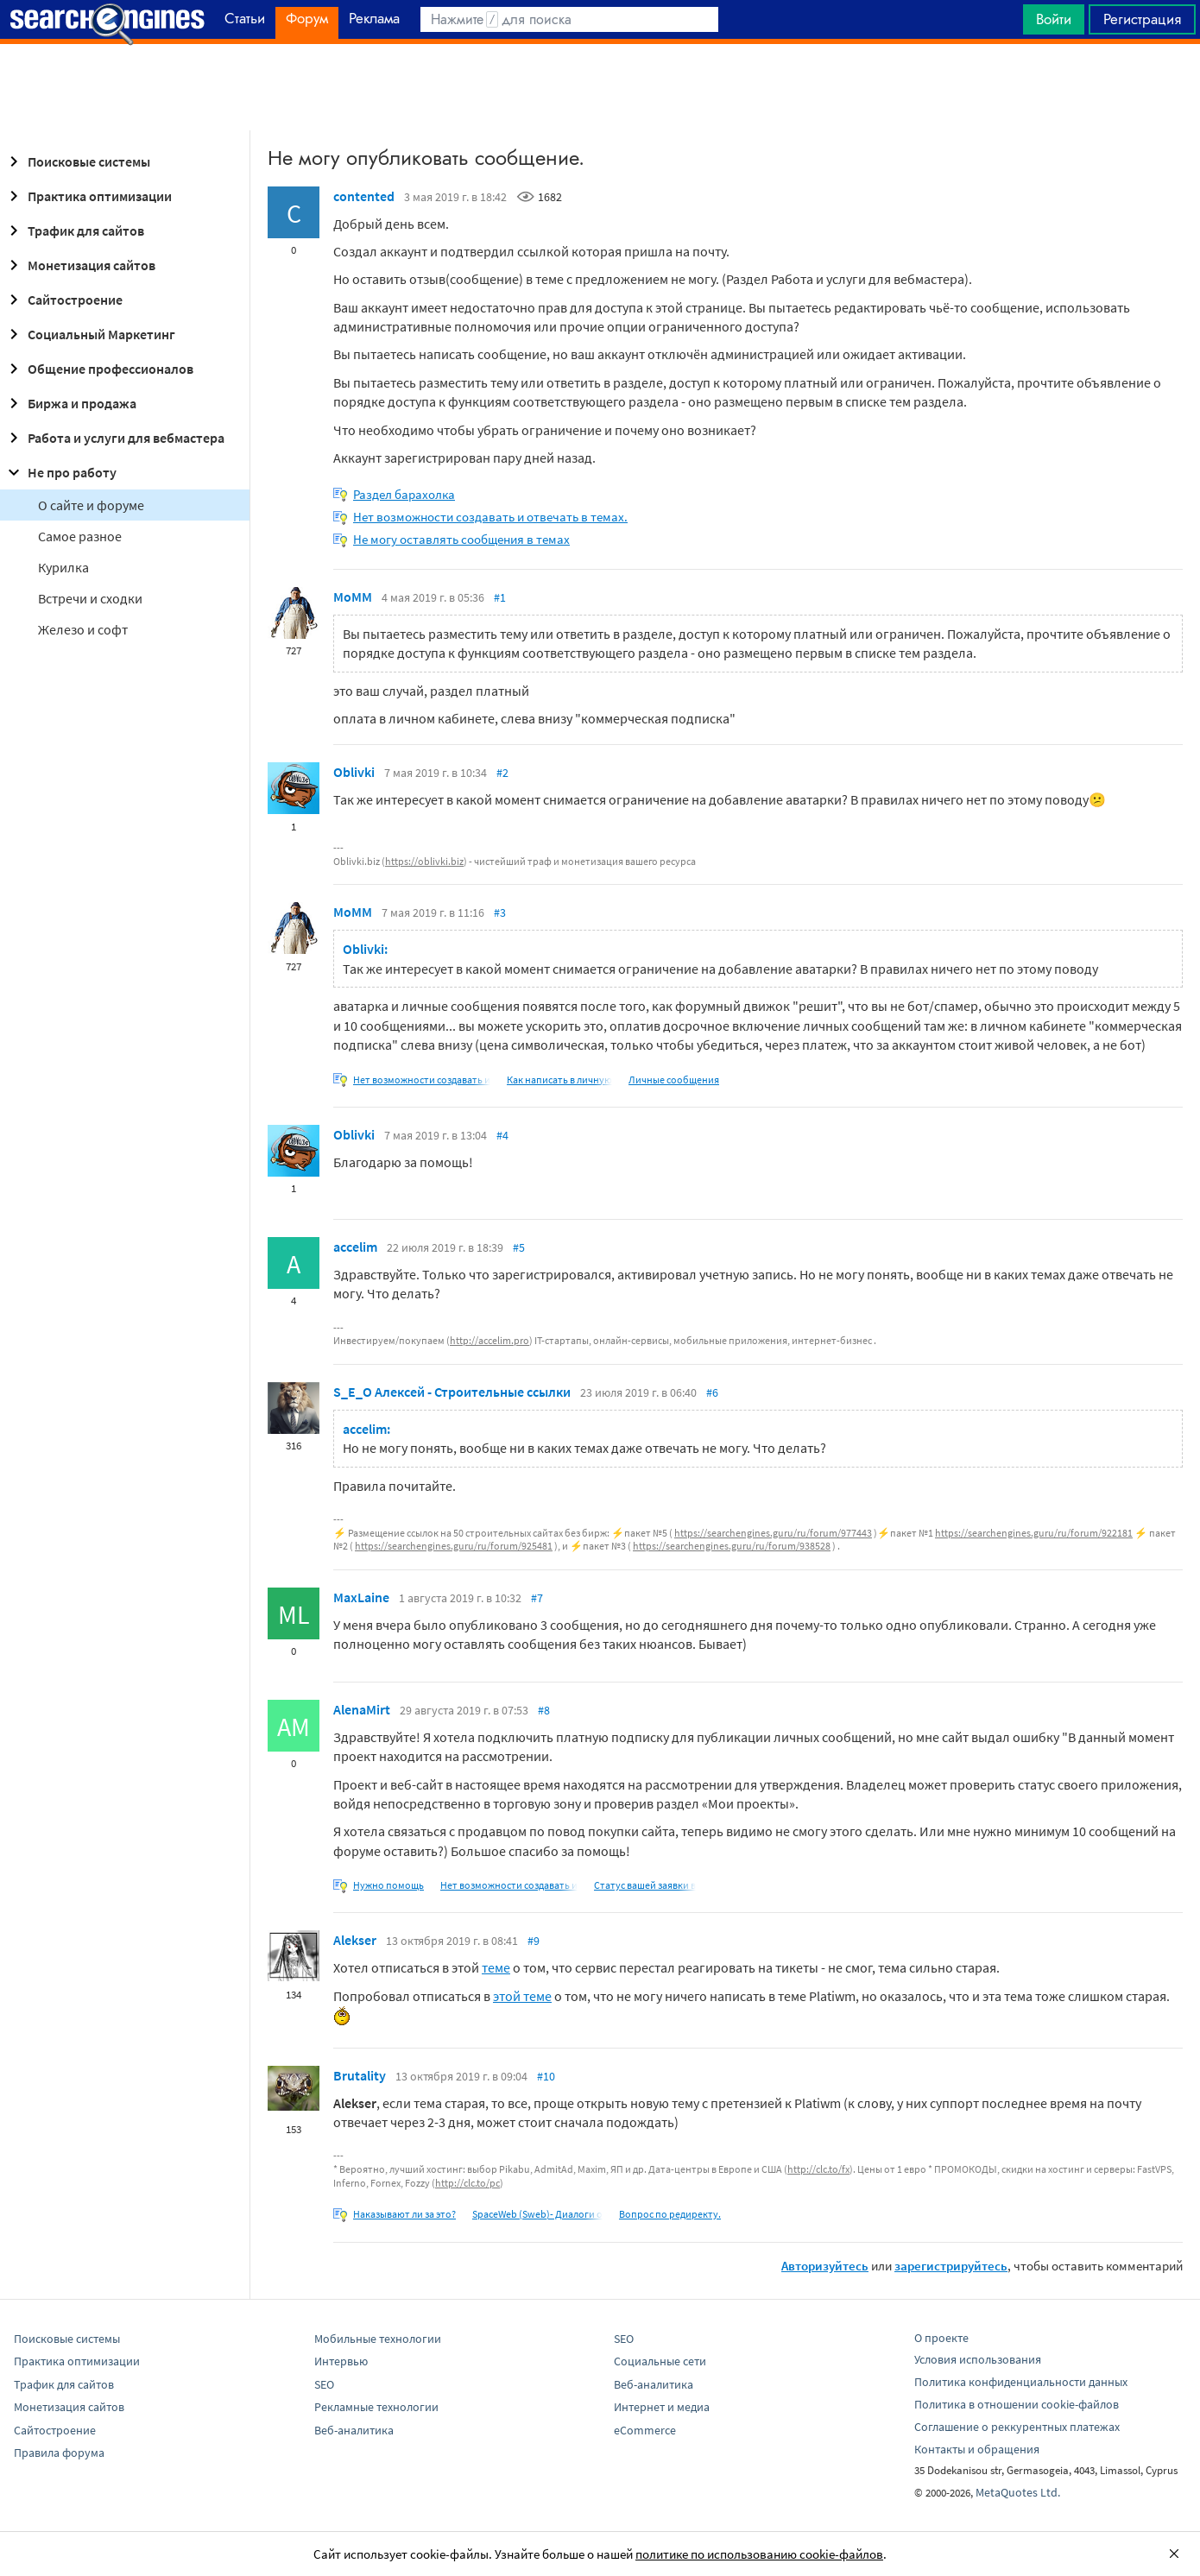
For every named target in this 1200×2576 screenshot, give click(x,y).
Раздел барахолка (404, 494)
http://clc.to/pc (467, 2182)
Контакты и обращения (976, 2449)
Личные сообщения (673, 1079)
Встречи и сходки (90, 598)
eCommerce (645, 2430)
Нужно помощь (388, 1884)
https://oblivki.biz (424, 861)
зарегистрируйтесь (950, 2265)
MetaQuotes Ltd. (1018, 2492)
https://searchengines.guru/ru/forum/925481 (454, 1545)
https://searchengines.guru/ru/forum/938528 (732, 1545)
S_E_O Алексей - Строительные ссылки (452, 1391)
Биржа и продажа (69, 403)
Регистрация (1142, 19)
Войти (1053, 19)
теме (496, 1967)
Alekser (354, 1939)
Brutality (359, 2075)
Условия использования (977, 2359)
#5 (519, 1247)
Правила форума (59, 2452)
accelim (355, 1246)
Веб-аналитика (354, 2430)
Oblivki (354, 771)
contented (364, 196)
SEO (324, 2384)
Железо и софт (83, 629)
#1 (500, 597)
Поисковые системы (76, 161)
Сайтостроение (63, 299)
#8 (544, 1710)
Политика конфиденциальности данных (1020, 2382)
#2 (502, 772)
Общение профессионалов (98, 368)
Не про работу (60, 472)
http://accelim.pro (489, 1340)
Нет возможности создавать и (421, 1079)
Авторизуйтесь (824, 2265)
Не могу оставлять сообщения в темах (461, 539)
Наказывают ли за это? (404, 2213)
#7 (537, 1598)
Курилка (63, 567)
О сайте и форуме (91, 505)
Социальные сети (660, 2361)
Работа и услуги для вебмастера (113, 437)
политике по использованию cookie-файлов (759, 2554)
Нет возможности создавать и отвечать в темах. (490, 516)
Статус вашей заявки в (645, 1884)
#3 (500, 912)
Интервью (341, 2361)
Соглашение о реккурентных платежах (1017, 2426)
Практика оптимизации (87, 196)
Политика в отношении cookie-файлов (1016, 2404)
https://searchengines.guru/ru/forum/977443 (773, 1532)
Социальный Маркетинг (89, 334)
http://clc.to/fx (818, 2168)
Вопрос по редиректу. (670, 2213)
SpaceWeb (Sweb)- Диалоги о (537, 2213)
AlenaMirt (361, 1709)
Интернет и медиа (662, 2407)
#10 (546, 2076)
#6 (712, 1392)
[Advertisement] (600, 87)
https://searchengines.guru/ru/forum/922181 (1034, 1532)
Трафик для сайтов (73, 230)
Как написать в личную (559, 1079)
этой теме (522, 1996)
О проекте (941, 2338)
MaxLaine (361, 1597)
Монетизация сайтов (79, 265)
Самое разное (80, 536)
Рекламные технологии (376, 2407)
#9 (533, 1940)
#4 (502, 1135)
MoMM (352, 596)
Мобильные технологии (377, 2338)
